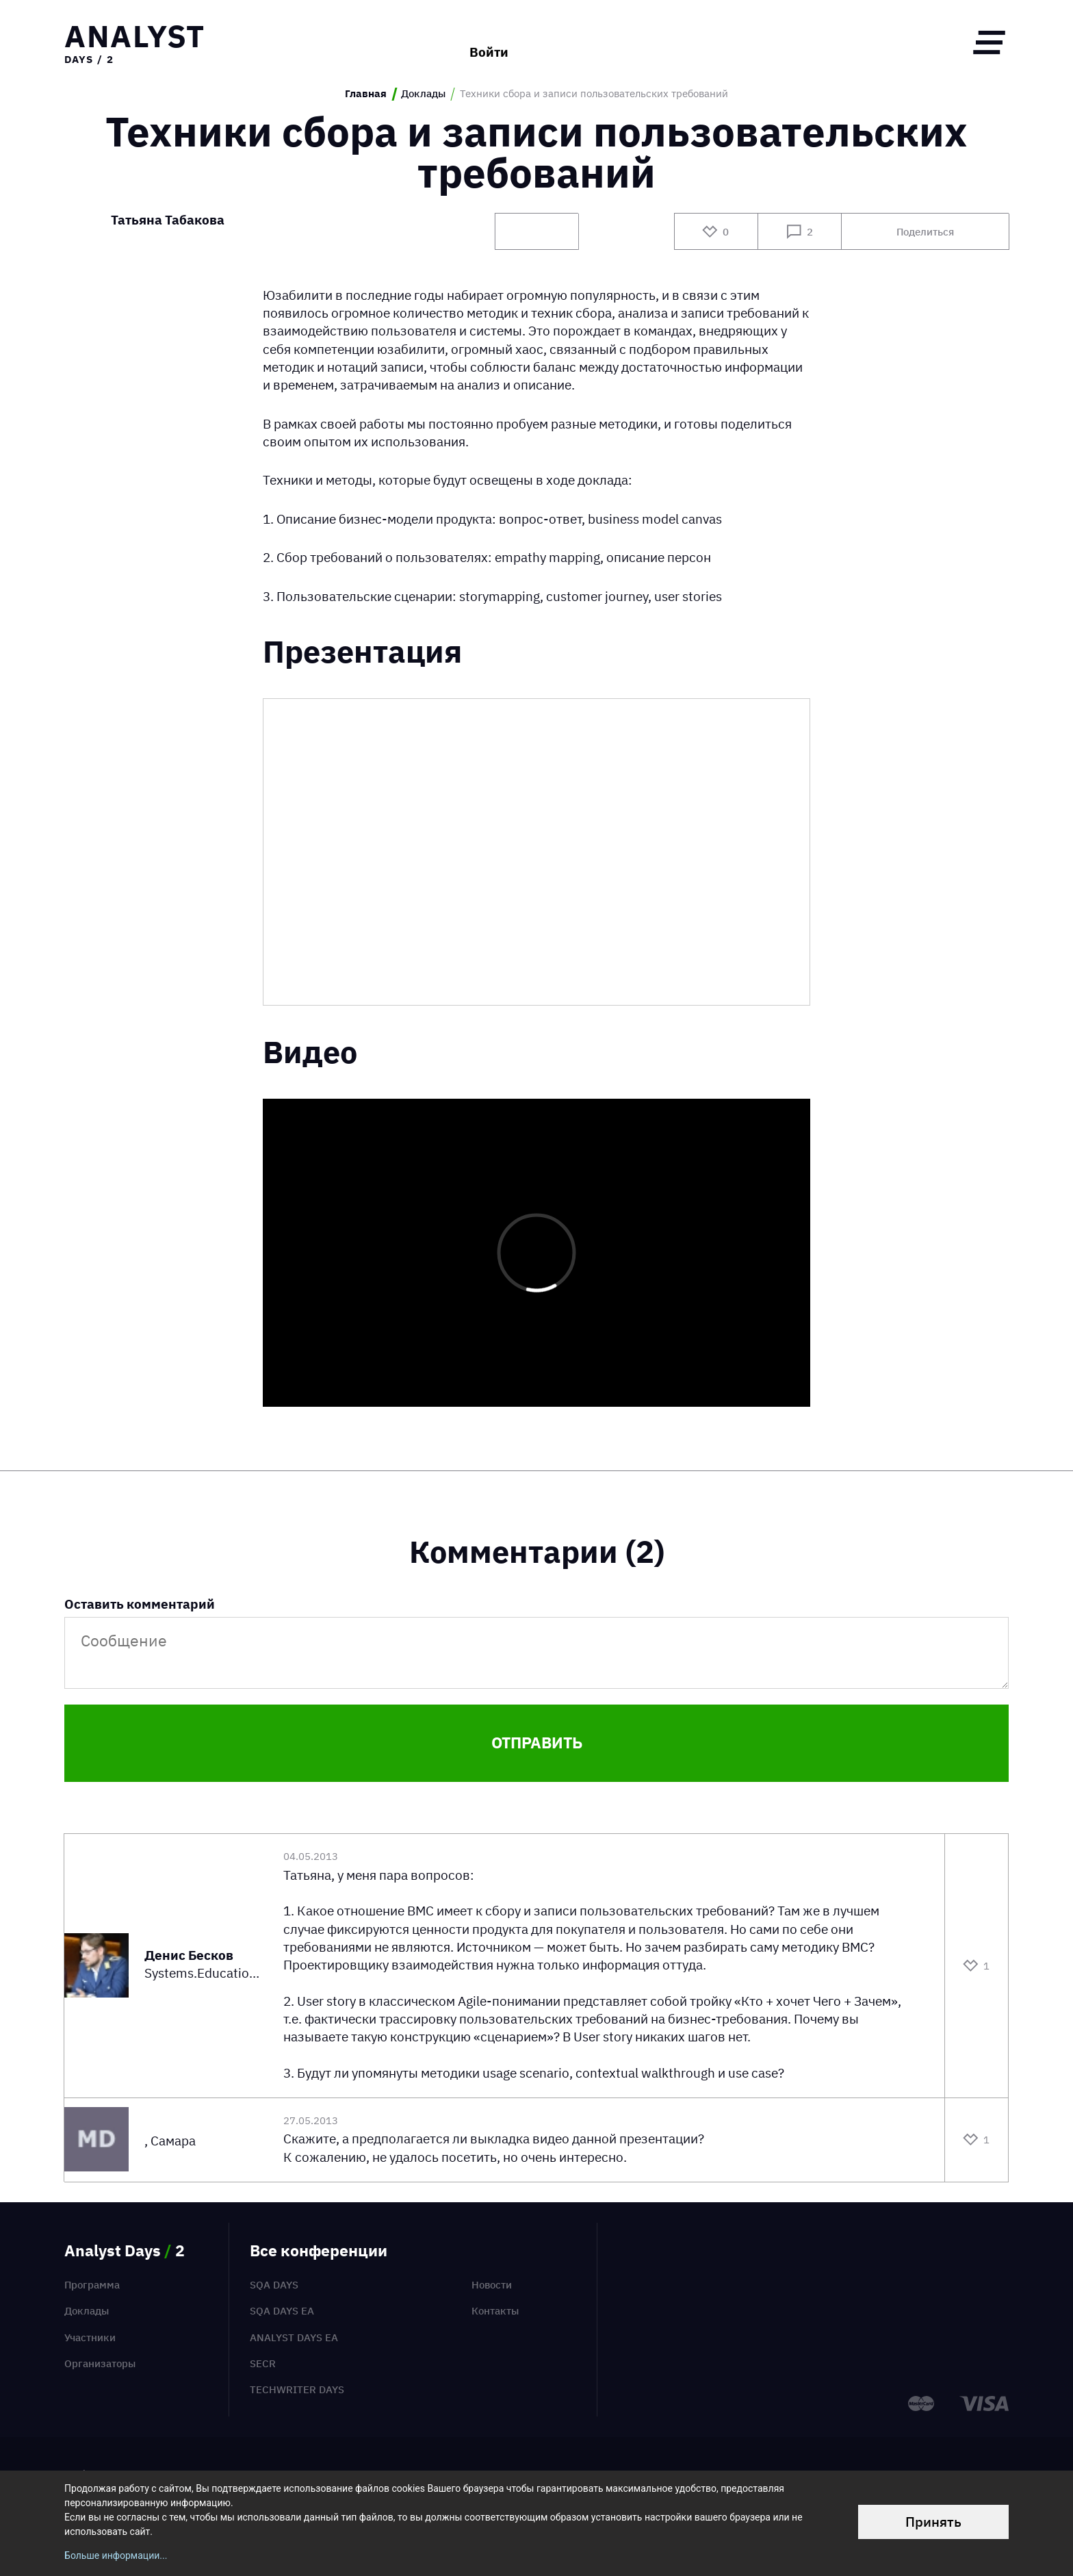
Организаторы (99, 2363)
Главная (366, 94)
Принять (933, 2521)
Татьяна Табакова (167, 221)
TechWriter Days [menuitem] (297, 2389)
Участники (90, 2337)
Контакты (495, 2310)
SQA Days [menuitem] (274, 2284)
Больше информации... (115, 2555)
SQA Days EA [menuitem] (282, 2310)
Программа (92, 2284)
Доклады (423, 94)
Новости (491, 2284)
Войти (488, 42)
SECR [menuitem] (263, 2363)
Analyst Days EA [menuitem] (294, 2337)
